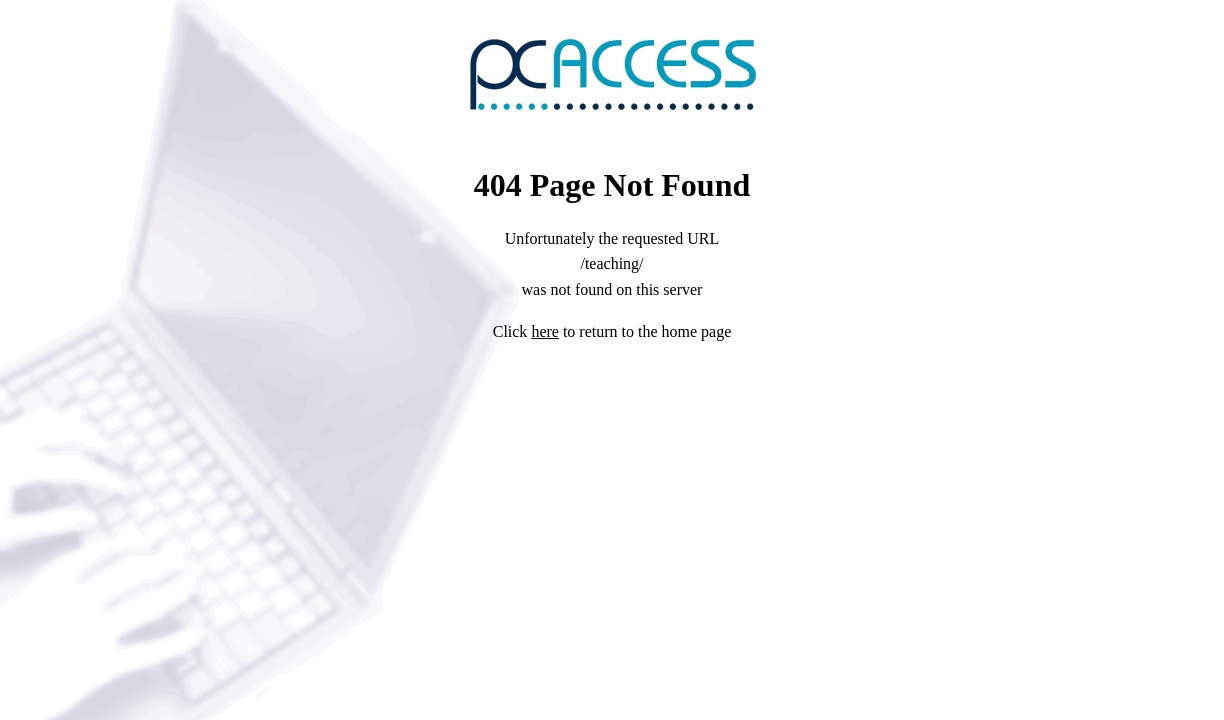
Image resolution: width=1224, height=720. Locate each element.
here (545, 331)
